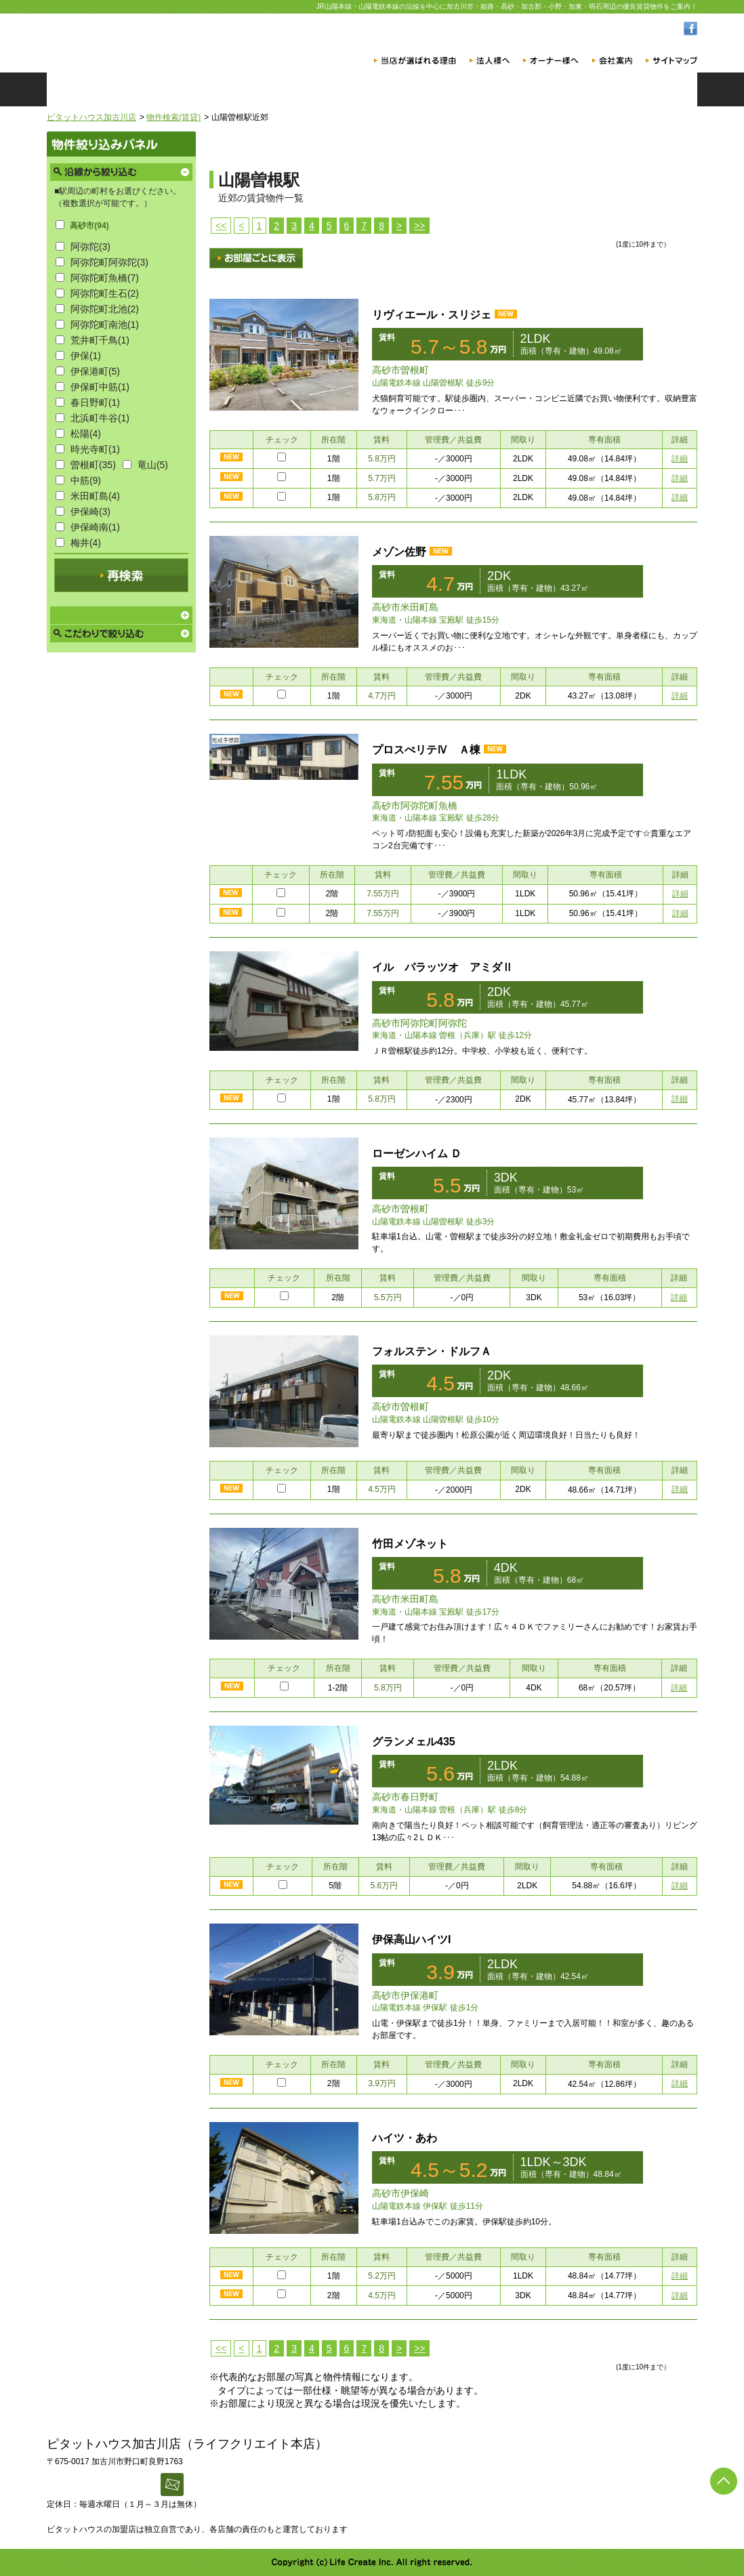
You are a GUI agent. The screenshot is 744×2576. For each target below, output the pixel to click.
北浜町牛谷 (99, 418)
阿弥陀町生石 (104, 293)
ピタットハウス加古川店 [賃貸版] (165, 40)
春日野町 (95, 402)
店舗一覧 (426, 89)
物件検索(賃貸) (173, 117)
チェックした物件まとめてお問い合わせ (643, 221)
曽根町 (93, 464)
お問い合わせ (643, 89)
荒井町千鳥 (99, 340)
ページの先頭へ (723, 2481)
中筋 (85, 480)
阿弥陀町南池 (104, 324)
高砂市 (89, 225)
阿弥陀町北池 (104, 309)
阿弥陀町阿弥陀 (109, 262)
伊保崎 (90, 511)
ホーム (101, 89)
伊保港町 (95, 371)
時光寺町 (95, 449)
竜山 (153, 464)
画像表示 (256, 258)
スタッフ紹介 (534, 89)
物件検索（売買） (318, 89)
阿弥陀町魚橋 (104, 277)
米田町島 (95, 496)
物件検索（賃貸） (209, 89)
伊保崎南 (95, 527)
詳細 (679, 458)
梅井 (85, 542)
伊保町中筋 (99, 386)
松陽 (85, 433)
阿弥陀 (90, 246)
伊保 (85, 355)
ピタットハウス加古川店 (91, 117)
